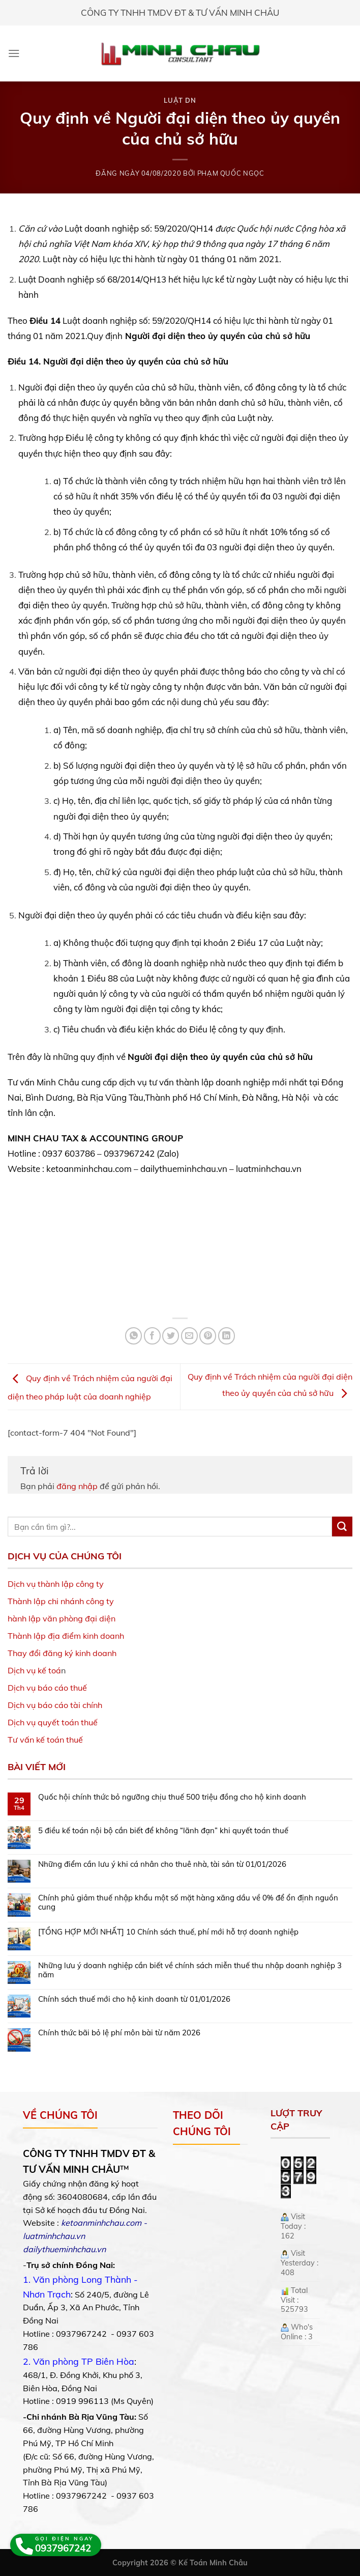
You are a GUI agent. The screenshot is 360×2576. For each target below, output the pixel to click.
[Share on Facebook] (152, 1335)
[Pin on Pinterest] (207, 1335)
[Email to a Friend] (189, 1335)
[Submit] (342, 1527)
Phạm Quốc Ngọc (230, 173)
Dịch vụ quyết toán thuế (53, 1722)
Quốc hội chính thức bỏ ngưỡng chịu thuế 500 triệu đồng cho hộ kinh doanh (172, 1797)
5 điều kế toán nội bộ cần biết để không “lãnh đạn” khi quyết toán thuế (163, 1830)
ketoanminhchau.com (101, 2223)
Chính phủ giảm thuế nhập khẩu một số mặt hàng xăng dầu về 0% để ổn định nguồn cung (188, 1902)
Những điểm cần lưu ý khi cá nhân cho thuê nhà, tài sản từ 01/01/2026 (162, 1864)
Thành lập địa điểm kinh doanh (66, 1636)
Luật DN (180, 100)
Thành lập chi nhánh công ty (61, 1601)
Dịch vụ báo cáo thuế (47, 1688)
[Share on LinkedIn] (226, 1335)
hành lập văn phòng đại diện (61, 1618)
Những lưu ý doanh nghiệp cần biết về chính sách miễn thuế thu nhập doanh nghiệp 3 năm (190, 1970)
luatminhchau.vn (54, 2236)
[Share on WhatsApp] (133, 1335)
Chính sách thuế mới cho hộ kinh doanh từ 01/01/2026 (134, 1999)
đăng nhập (77, 1486)
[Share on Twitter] (170, 1335)
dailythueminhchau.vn (64, 2249)
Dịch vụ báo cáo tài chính (55, 1705)
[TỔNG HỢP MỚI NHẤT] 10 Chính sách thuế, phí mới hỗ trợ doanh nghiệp (168, 1932)
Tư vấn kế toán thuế (45, 1739)
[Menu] (14, 53)
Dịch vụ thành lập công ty (56, 1584)
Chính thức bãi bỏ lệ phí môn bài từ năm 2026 (119, 2032)
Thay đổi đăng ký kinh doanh (62, 1653)
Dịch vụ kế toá (34, 1670)
